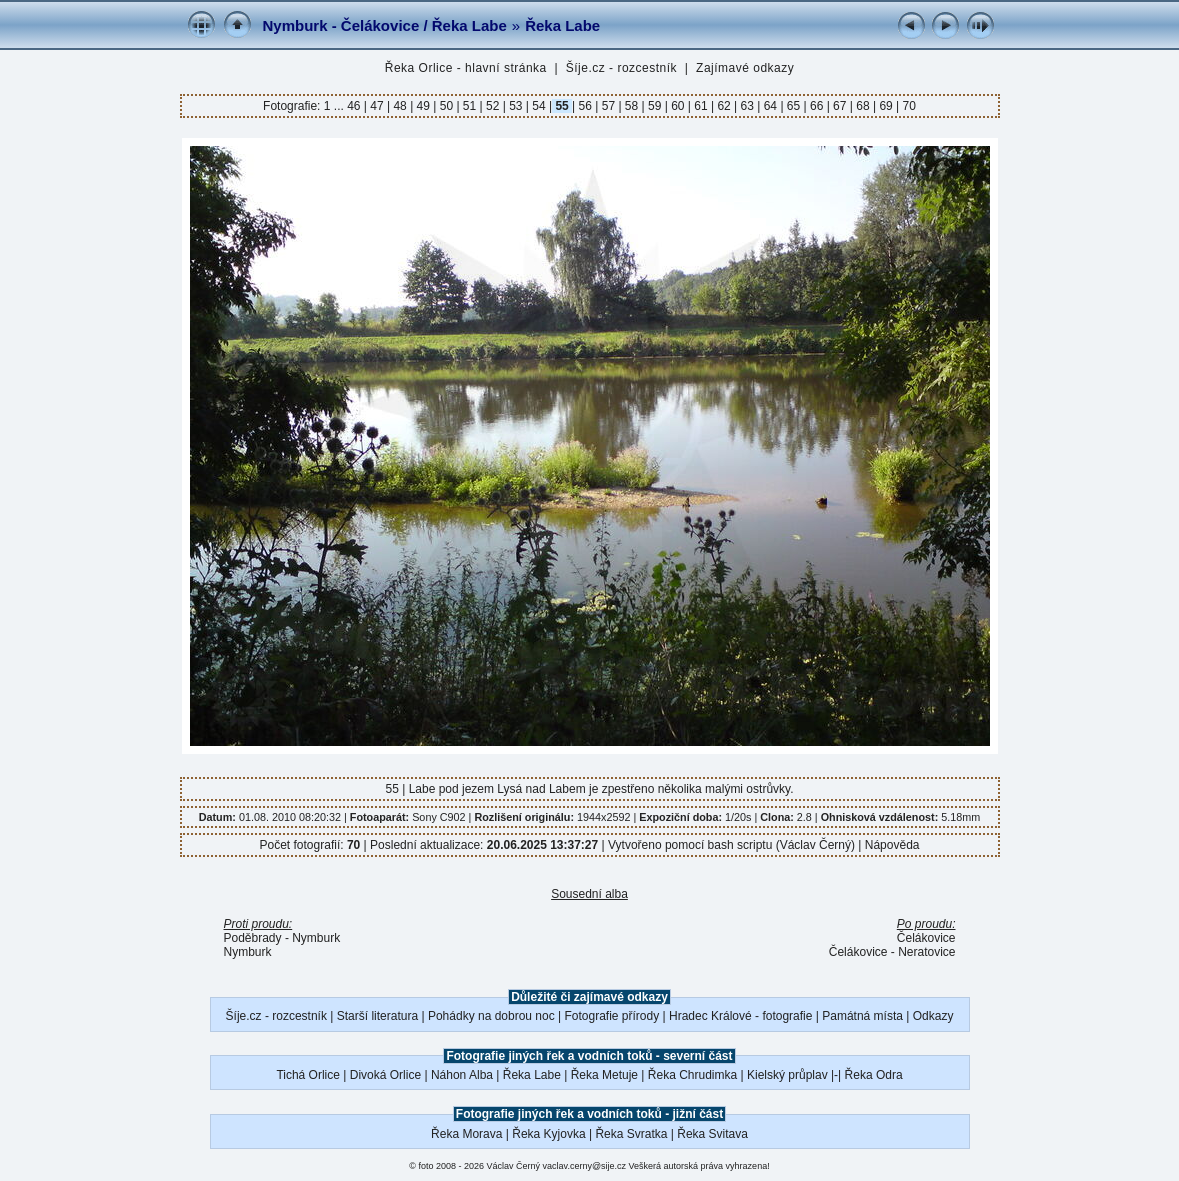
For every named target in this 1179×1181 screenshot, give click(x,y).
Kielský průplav (787, 1075)
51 (470, 106)
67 (840, 106)
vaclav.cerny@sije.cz (585, 1166)
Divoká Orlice (385, 1075)
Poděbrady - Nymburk (282, 938)
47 (377, 106)
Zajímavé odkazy (745, 68)
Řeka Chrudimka (692, 1075)
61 (701, 106)
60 (678, 106)
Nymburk (248, 952)
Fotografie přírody (612, 1016)
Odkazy (933, 1016)
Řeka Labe (562, 25)
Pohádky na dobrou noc (491, 1016)
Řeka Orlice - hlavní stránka (466, 68)
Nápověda (892, 845)
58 (632, 106)
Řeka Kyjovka (548, 1134)
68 (863, 106)
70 (907, 106)
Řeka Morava (466, 1134)
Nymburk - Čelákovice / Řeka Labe (385, 25)
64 (770, 106)
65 (794, 106)
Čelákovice (926, 938)
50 (446, 106)
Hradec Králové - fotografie (740, 1016)
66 (817, 106)
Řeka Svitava (712, 1134)
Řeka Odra (874, 1075)
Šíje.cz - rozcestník (621, 68)
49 (423, 106)
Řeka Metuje (604, 1075)
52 (493, 106)
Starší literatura (377, 1016)
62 (724, 106)
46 (355, 106)
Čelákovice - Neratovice (892, 952)
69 (886, 106)
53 (516, 106)
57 (608, 106)
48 (400, 106)
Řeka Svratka (631, 1134)
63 (747, 106)
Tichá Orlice (308, 1075)
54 (539, 106)
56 (585, 106)
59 (655, 106)
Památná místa (862, 1016)
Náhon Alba (462, 1075)
